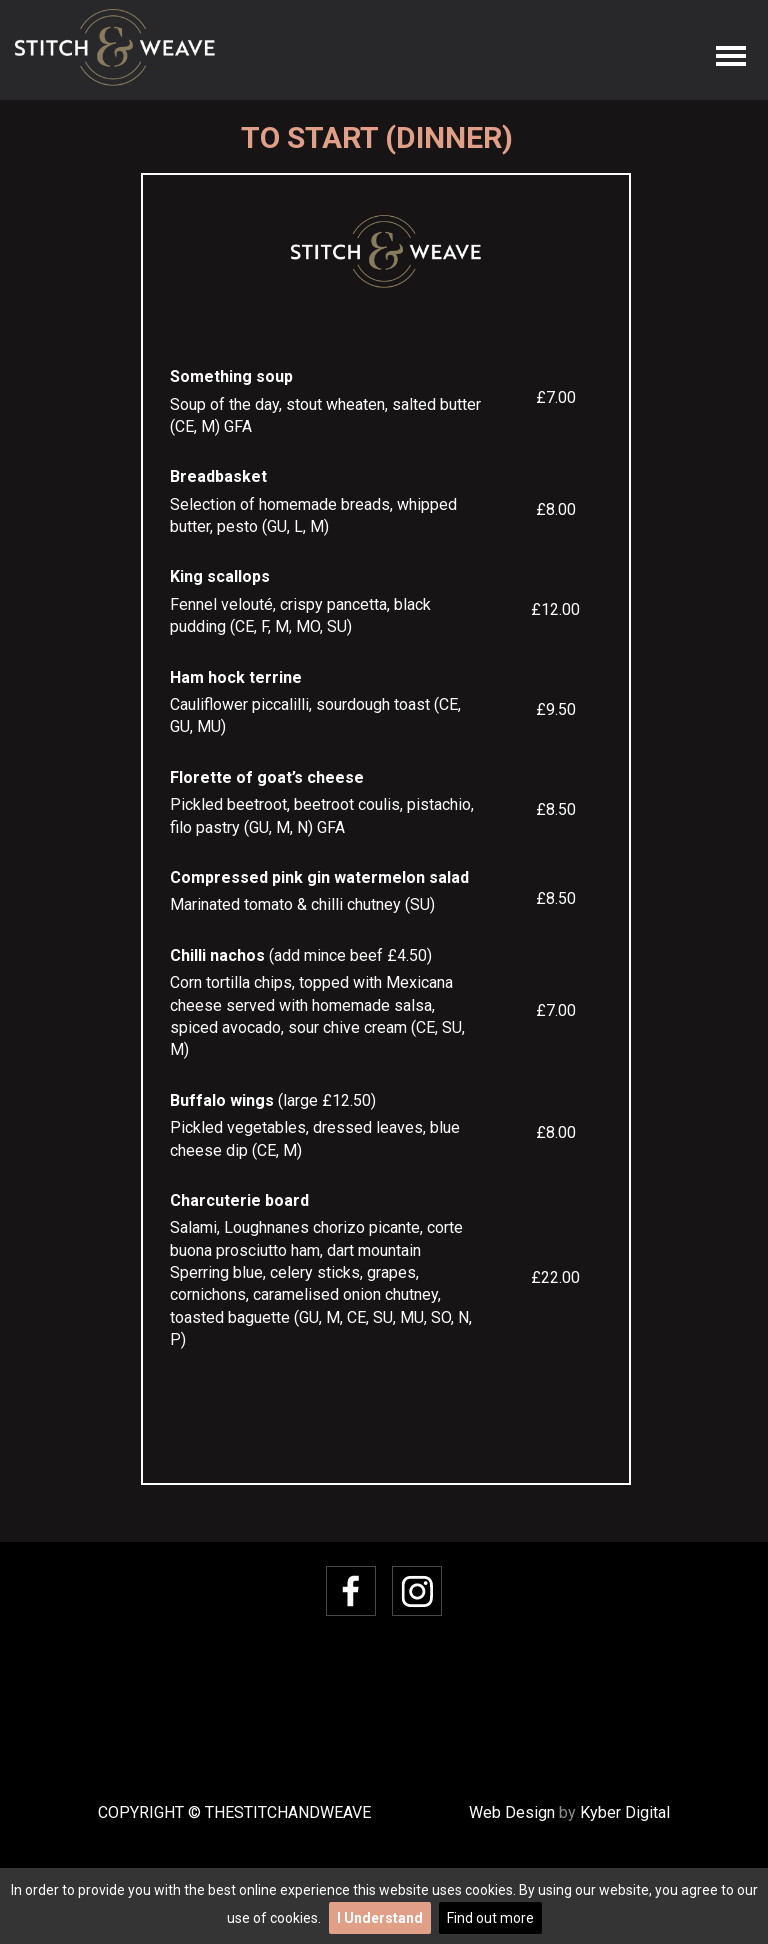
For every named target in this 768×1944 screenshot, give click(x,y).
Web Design (512, 1812)
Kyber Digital (625, 1812)
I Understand (380, 1918)
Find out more (490, 1918)
